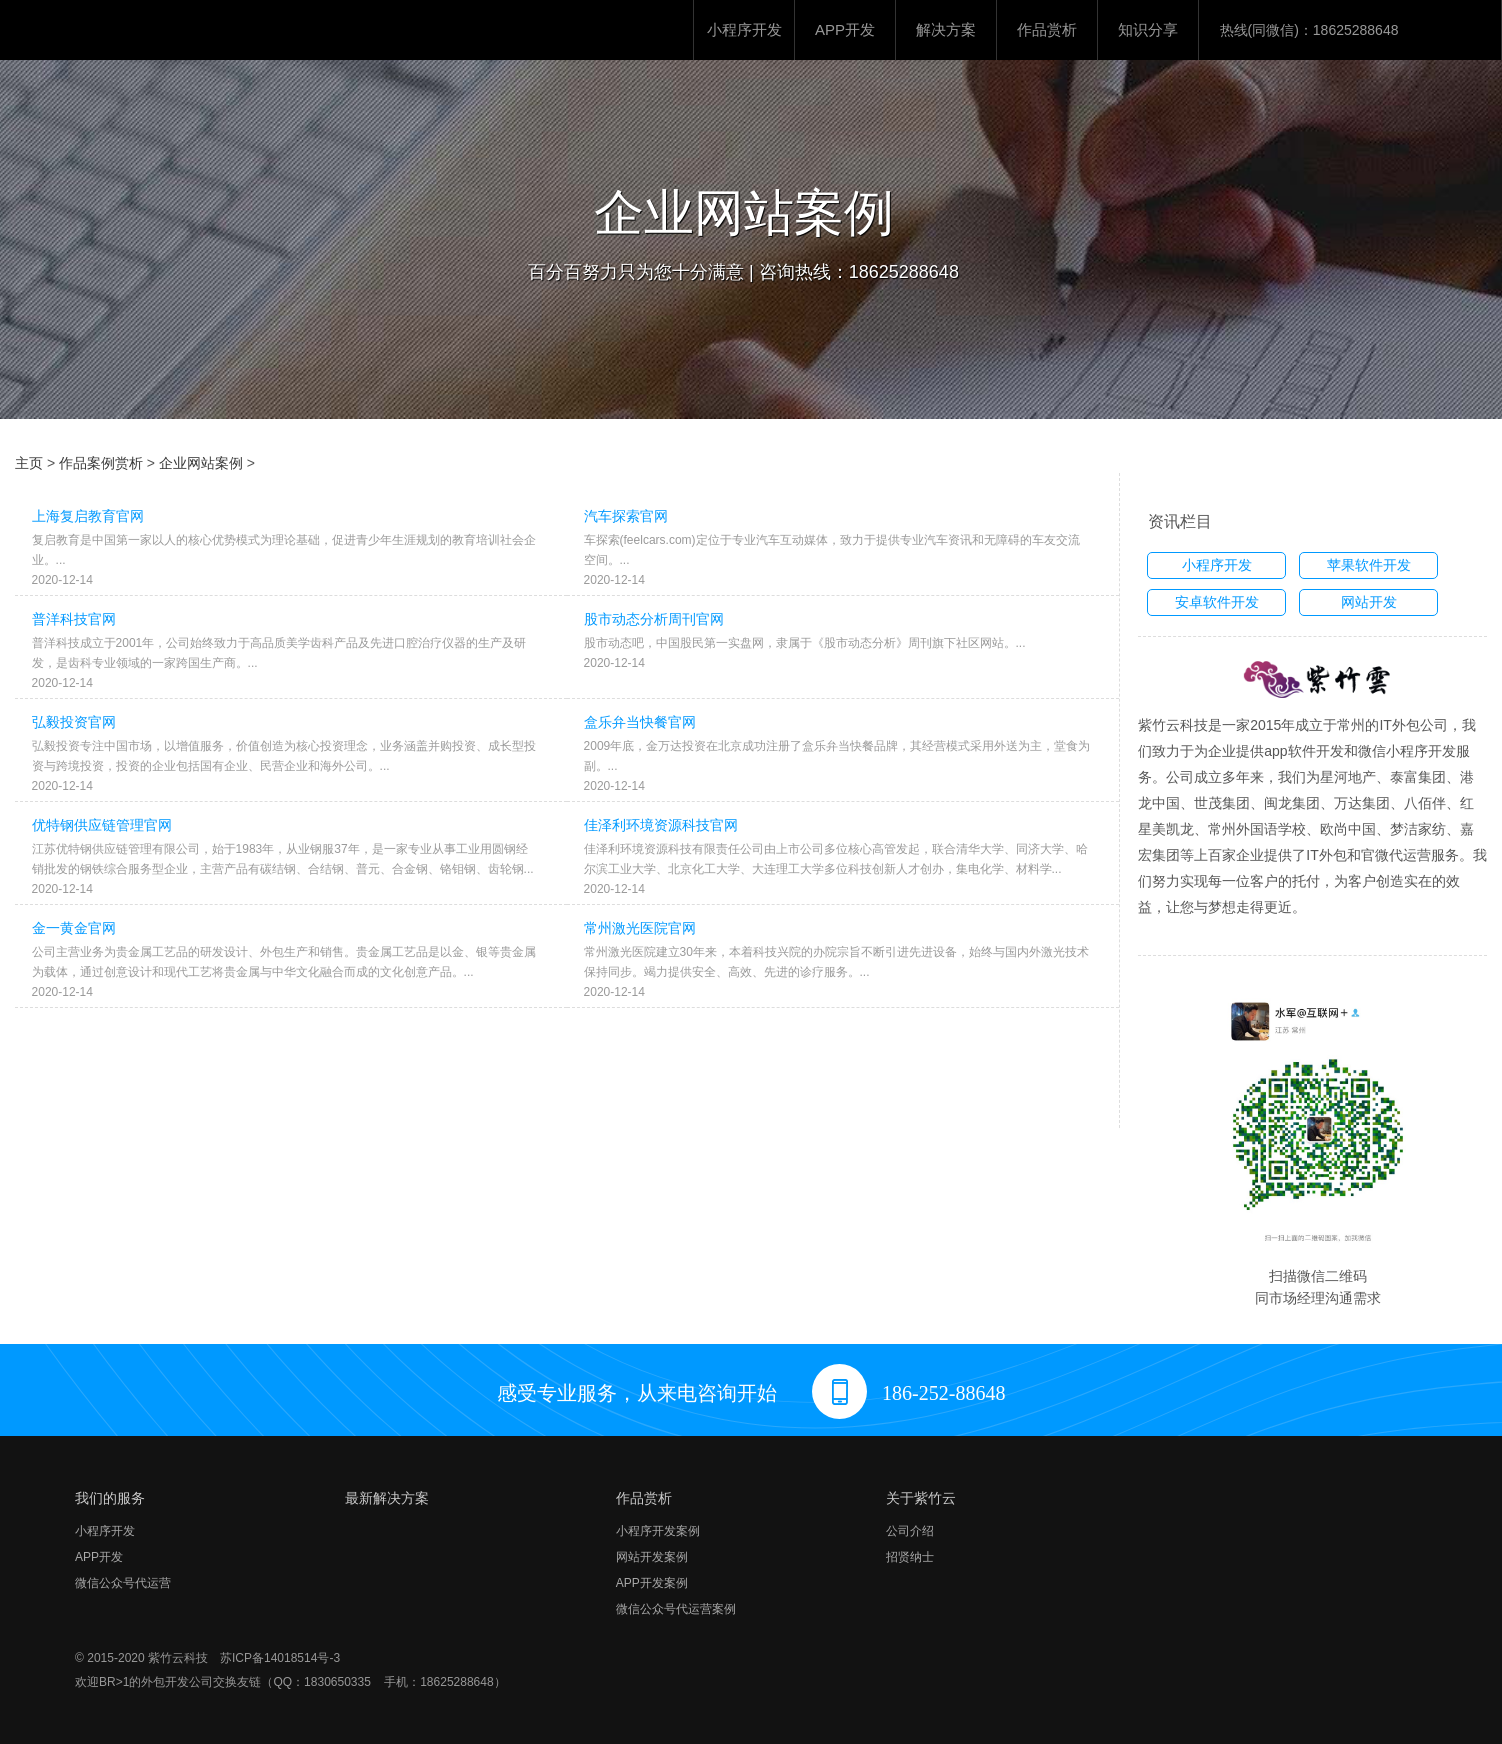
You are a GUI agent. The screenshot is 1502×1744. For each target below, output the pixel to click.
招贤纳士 (910, 1557)
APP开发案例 (652, 1583)
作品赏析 (1047, 29)
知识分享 (1148, 29)
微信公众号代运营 (123, 1583)
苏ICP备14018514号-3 (280, 1658)
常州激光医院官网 (640, 928)
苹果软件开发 (1369, 565)
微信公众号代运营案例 (676, 1609)
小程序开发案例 (658, 1531)
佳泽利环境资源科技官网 (661, 825)
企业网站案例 (201, 463)
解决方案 (946, 29)
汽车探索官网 (626, 516)
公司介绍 (910, 1531)
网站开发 (1369, 602)
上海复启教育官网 (88, 516)
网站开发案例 (652, 1557)
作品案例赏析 (101, 463)
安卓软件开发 (1217, 602)
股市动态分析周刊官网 (654, 619)
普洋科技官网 (74, 619)
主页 (29, 463)
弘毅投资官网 (74, 722)
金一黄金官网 (74, 928)
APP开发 (845, 29)
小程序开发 (744, 29)
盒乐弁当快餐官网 (640, 722)
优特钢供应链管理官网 (102, 825)
